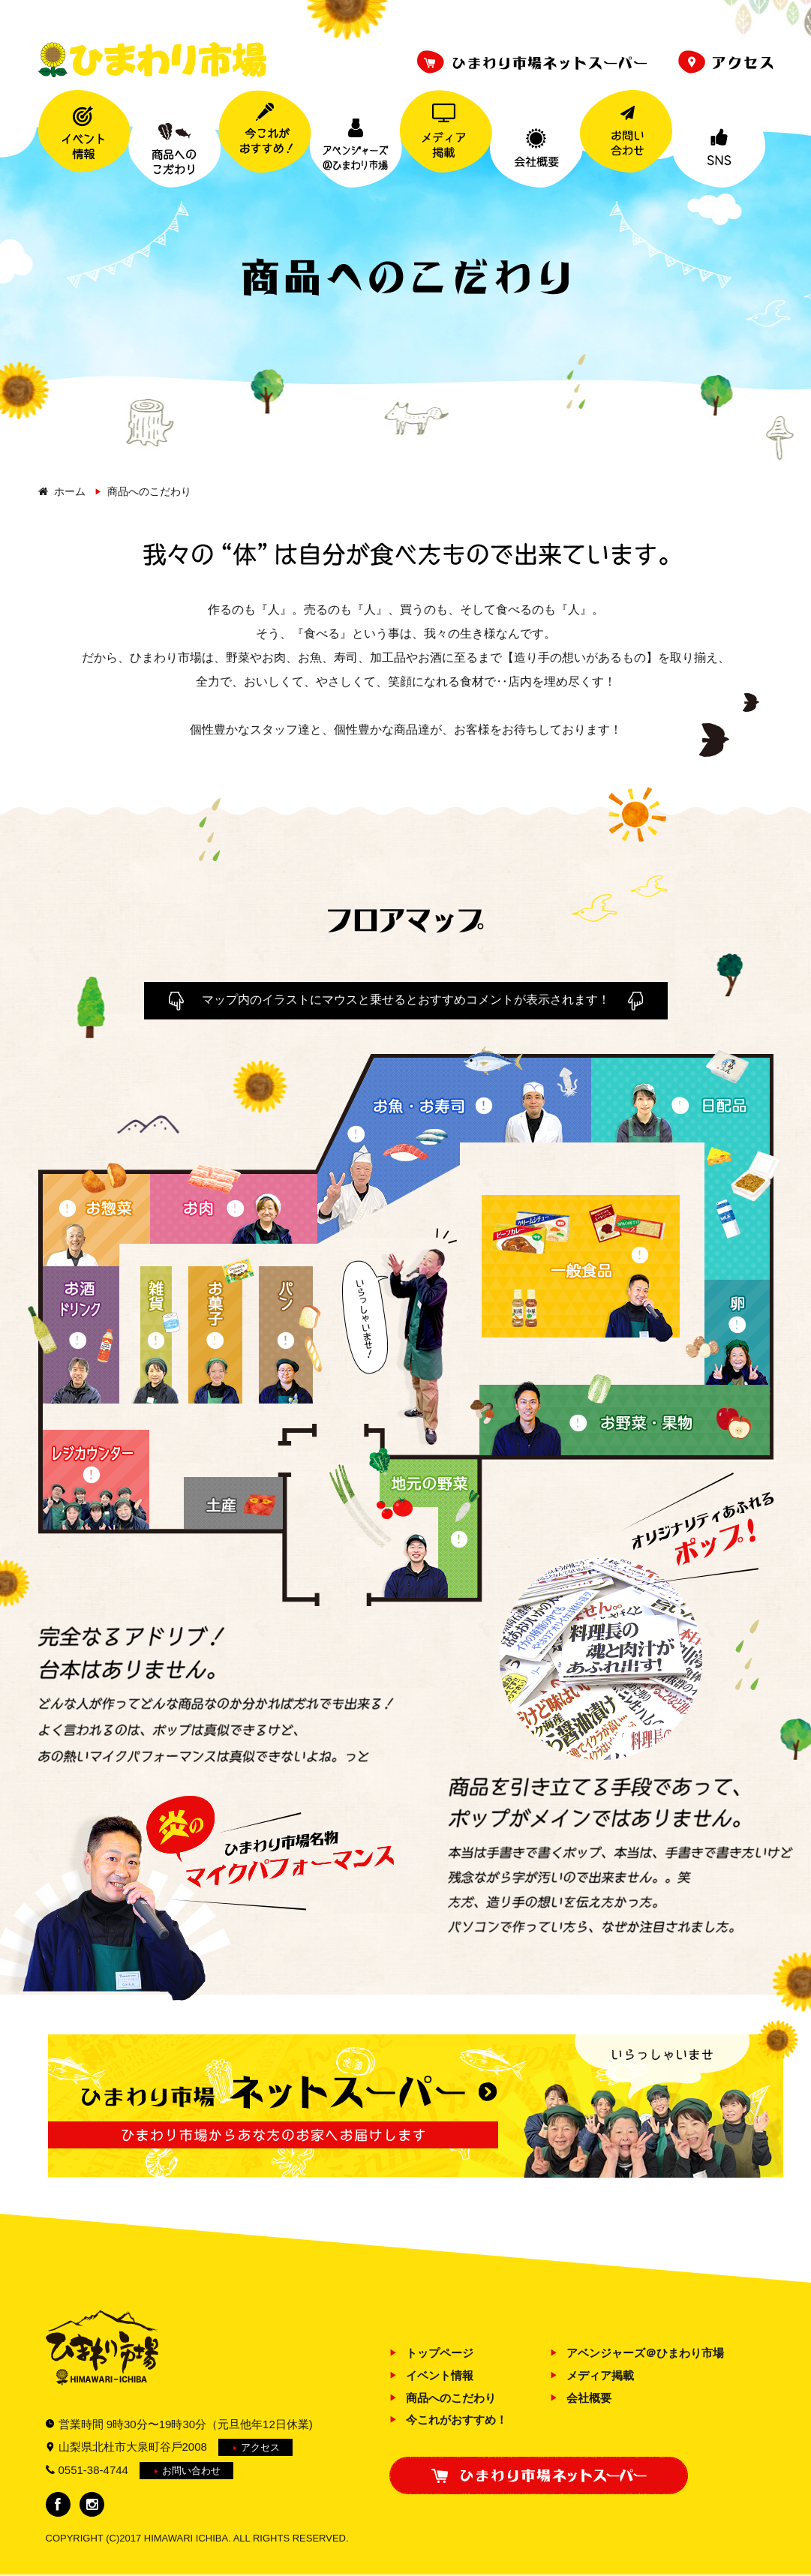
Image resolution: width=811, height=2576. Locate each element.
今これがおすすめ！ (456, 2419)
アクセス (260, 2447)
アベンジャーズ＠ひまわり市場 (645, 2352)
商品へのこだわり (451, 2397)
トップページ (439, 2352)
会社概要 (588, 2397)
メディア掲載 (600, 2375)
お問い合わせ (191, 2470)
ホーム (70, 491)
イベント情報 (439, 2375)
